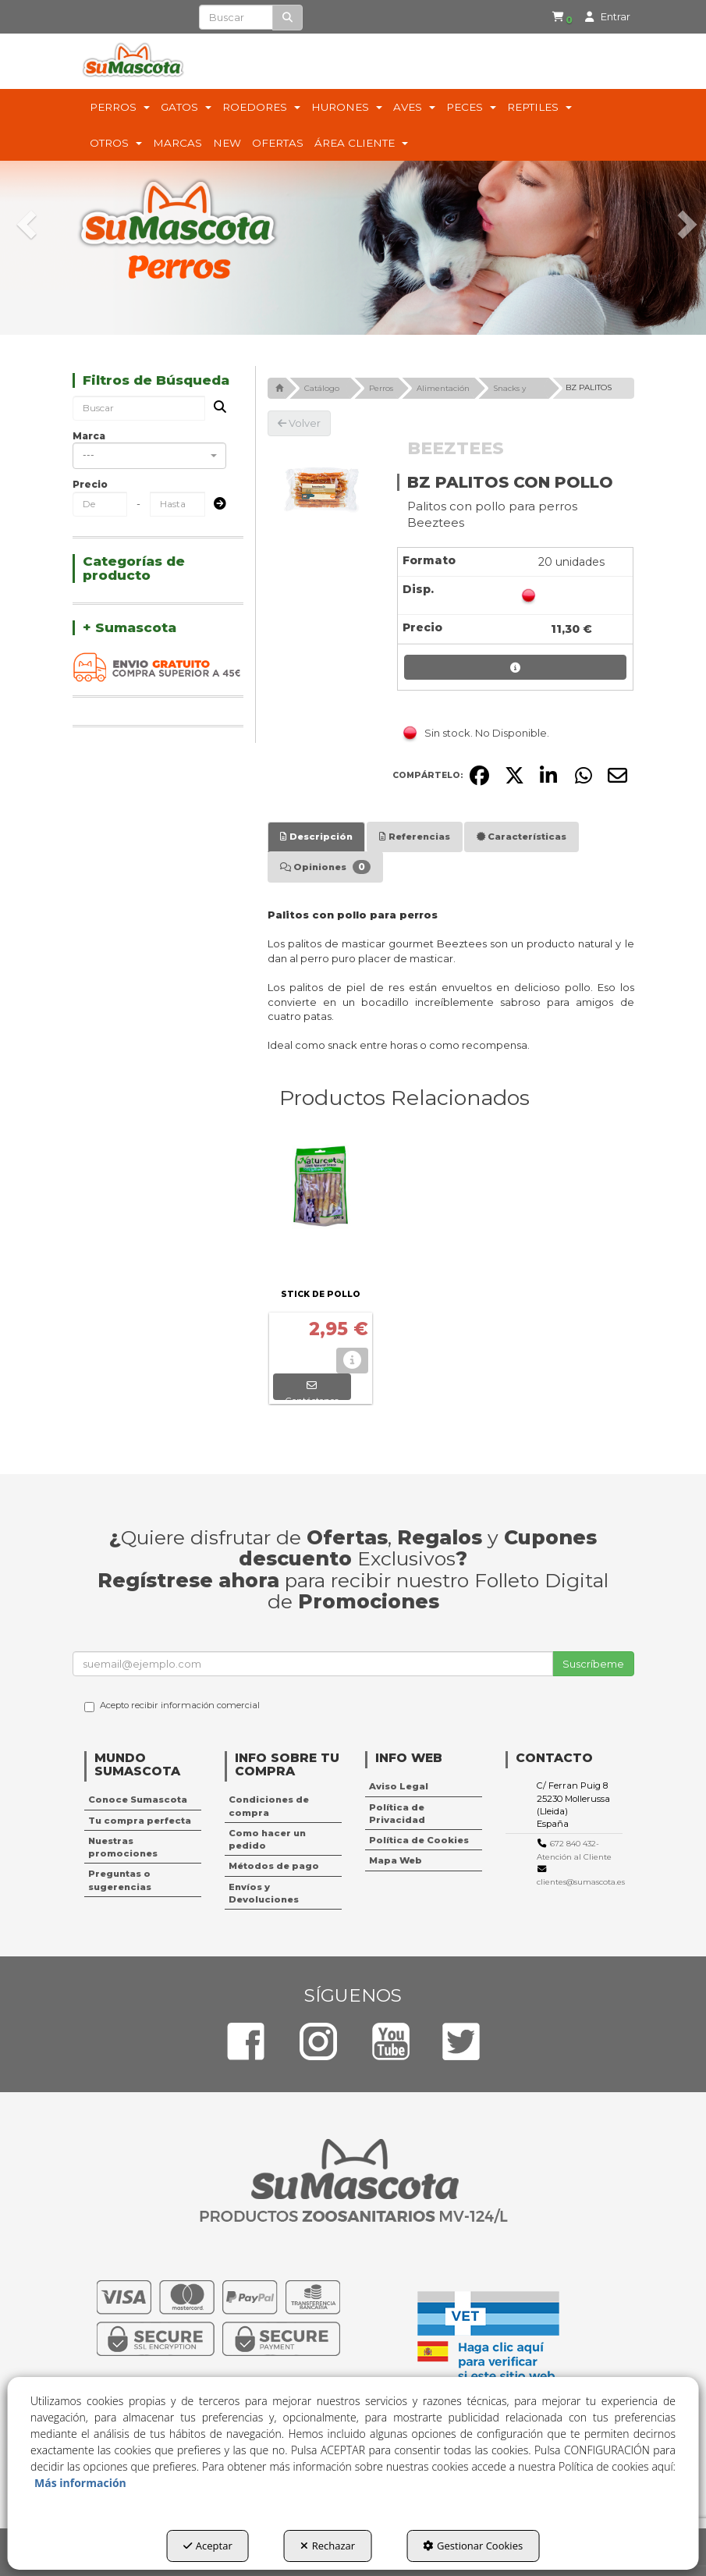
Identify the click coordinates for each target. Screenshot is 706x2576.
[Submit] (215, 504)
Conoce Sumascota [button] (137, 1799)
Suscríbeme (593, 1664)
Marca (89, 436)
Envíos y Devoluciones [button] (264, 1893)
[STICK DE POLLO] (321, 1206)
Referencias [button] (414, 836)
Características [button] (521, 836)
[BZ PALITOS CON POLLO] (321, 489)
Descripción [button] (316, 836)
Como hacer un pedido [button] (267, 1839)
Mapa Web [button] (395, 1860)
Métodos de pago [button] (274, 1865)
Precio (90, 484)
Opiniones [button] (325, 867)
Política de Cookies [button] (419, 1840)
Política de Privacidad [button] (397, 1813)
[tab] (316, 836)
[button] (555, 17)
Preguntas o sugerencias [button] (119, 1880)
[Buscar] (287, 17)
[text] (236, 17)
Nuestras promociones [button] (123, 1847)
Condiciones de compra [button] (269, 1805)
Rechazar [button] (327, 2546)
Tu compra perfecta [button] (139, 1820)
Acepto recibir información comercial (172, 1706)
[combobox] (149, 455)
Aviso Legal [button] (398, 1786)
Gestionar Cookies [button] (473, 2546)
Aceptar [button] (207, 2546)
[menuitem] (552, 17)
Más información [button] (80, 2482)
